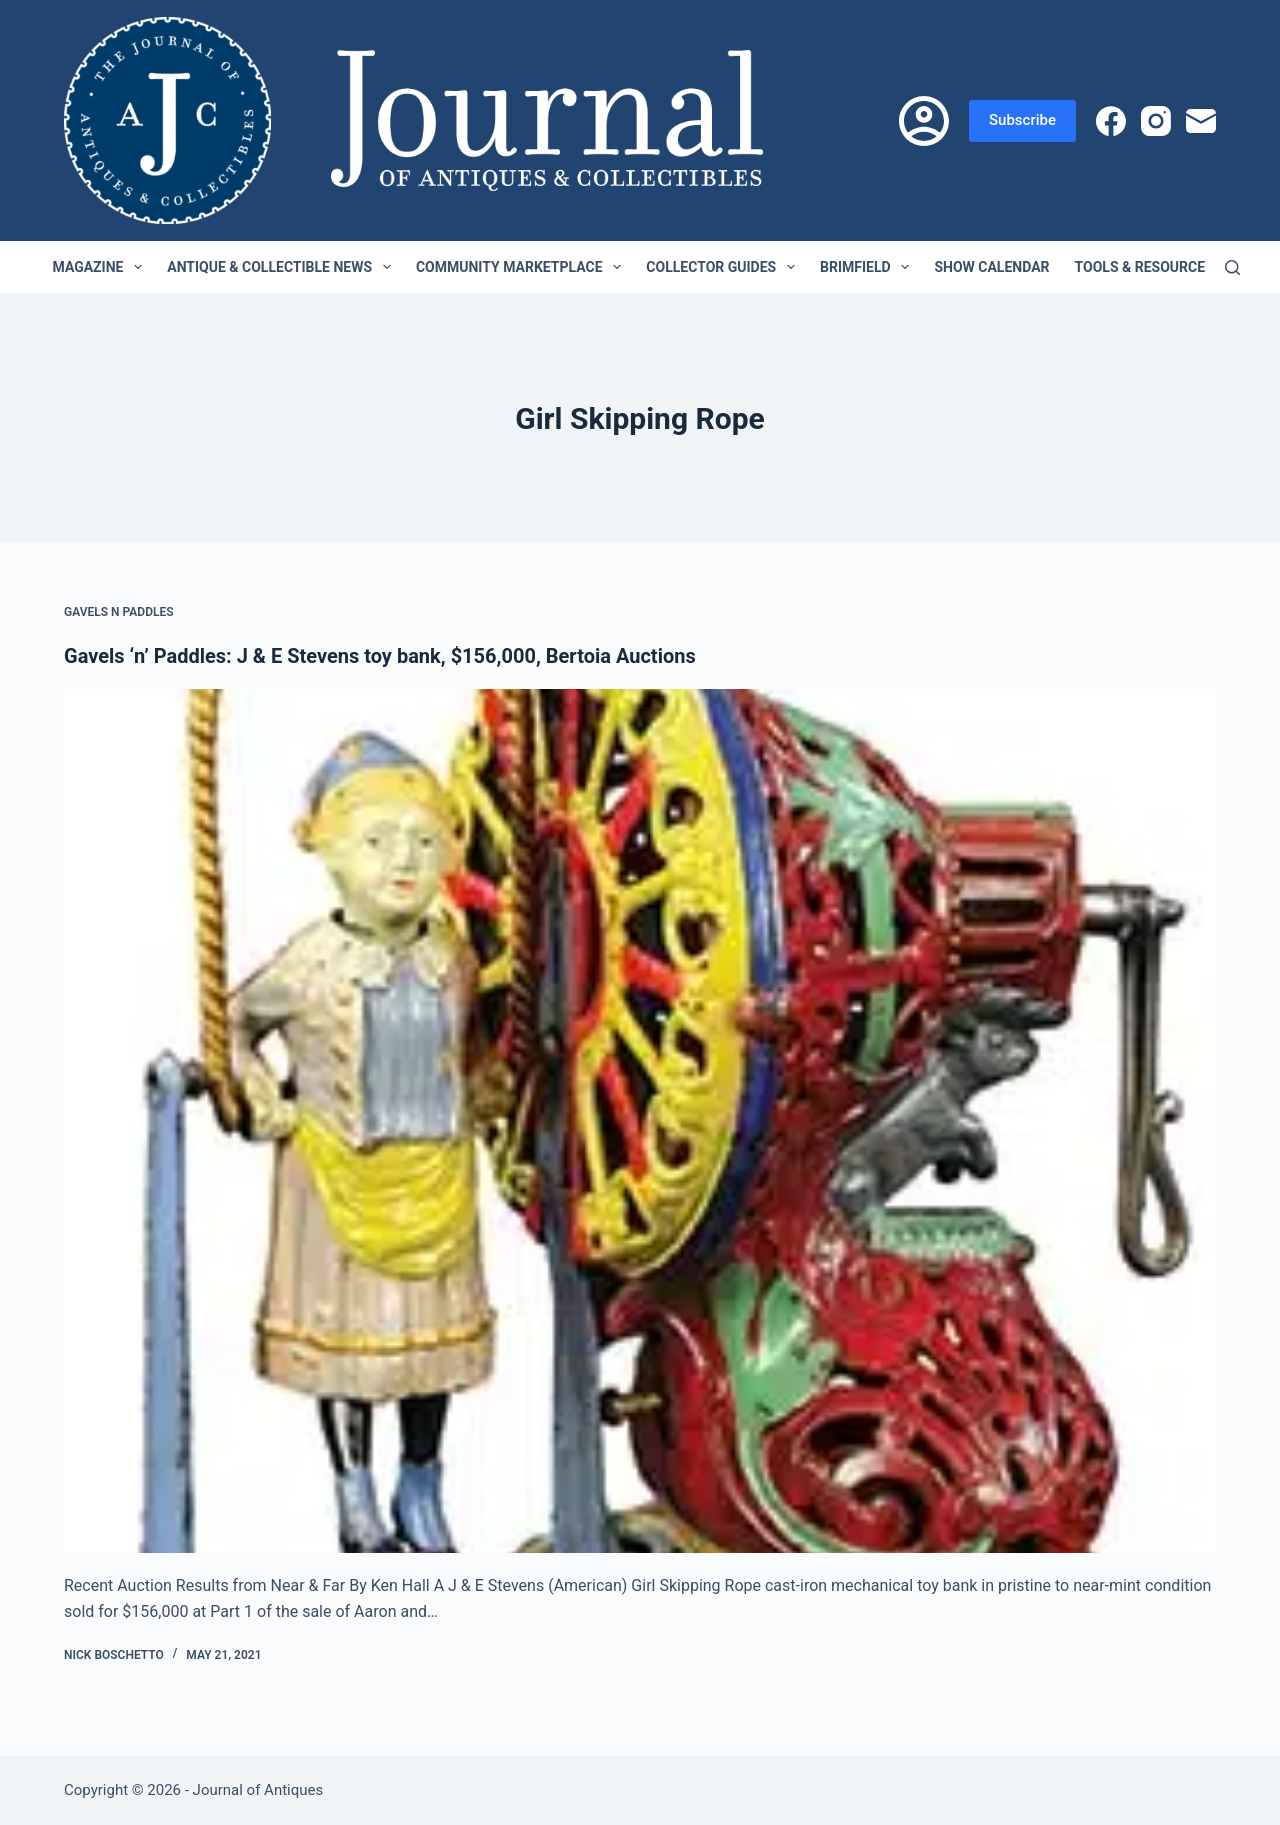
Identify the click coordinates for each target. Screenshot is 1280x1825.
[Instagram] (1156, 121)
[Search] (1232, 267)
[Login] (924, 121)
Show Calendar (991, 267)
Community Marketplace (522, 267)
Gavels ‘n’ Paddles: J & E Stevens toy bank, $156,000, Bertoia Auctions (380, 656)
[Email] (1201, 121)
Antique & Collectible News (283, 267)
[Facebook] (1111, 121)
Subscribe (1022, 120)
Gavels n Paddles (119, 612)
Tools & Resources (1158, 267)
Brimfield (868, 267)
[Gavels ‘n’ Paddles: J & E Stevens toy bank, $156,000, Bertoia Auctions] (640, 1121)
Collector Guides (724, 267)
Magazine (102, 267)
